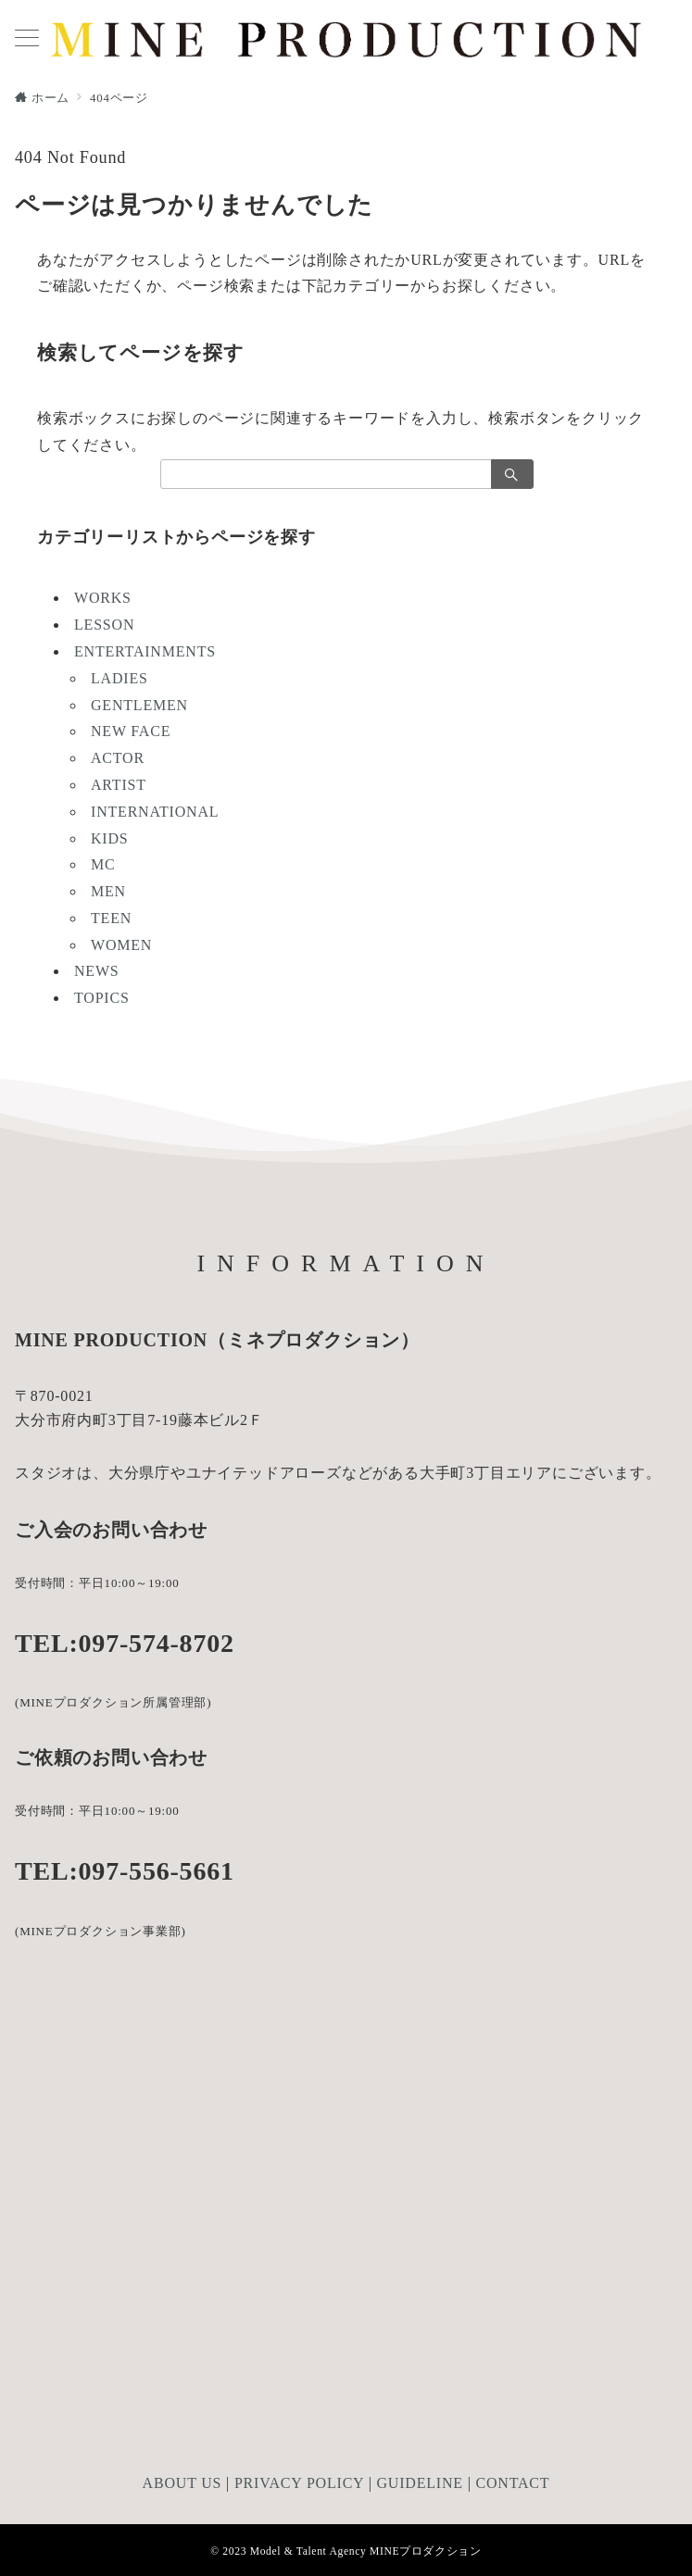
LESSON (104, 624)
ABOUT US (182, 2483)
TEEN (111, 918)
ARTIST (118, 785)
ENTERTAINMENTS (145, 651)
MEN (108, 891)
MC (103, 864)
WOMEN (121, 945)
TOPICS (102, 998)
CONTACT (513, 2483)
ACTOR (118, 758)
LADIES (119, 678)
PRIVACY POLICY (299, 2483)
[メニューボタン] (27, 40)
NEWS (97, 971)
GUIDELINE (419, 2483)
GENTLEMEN (139, 705)
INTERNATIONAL (155, 811)
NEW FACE (130, 731)
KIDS (110, 838)
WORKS (103, 598)
